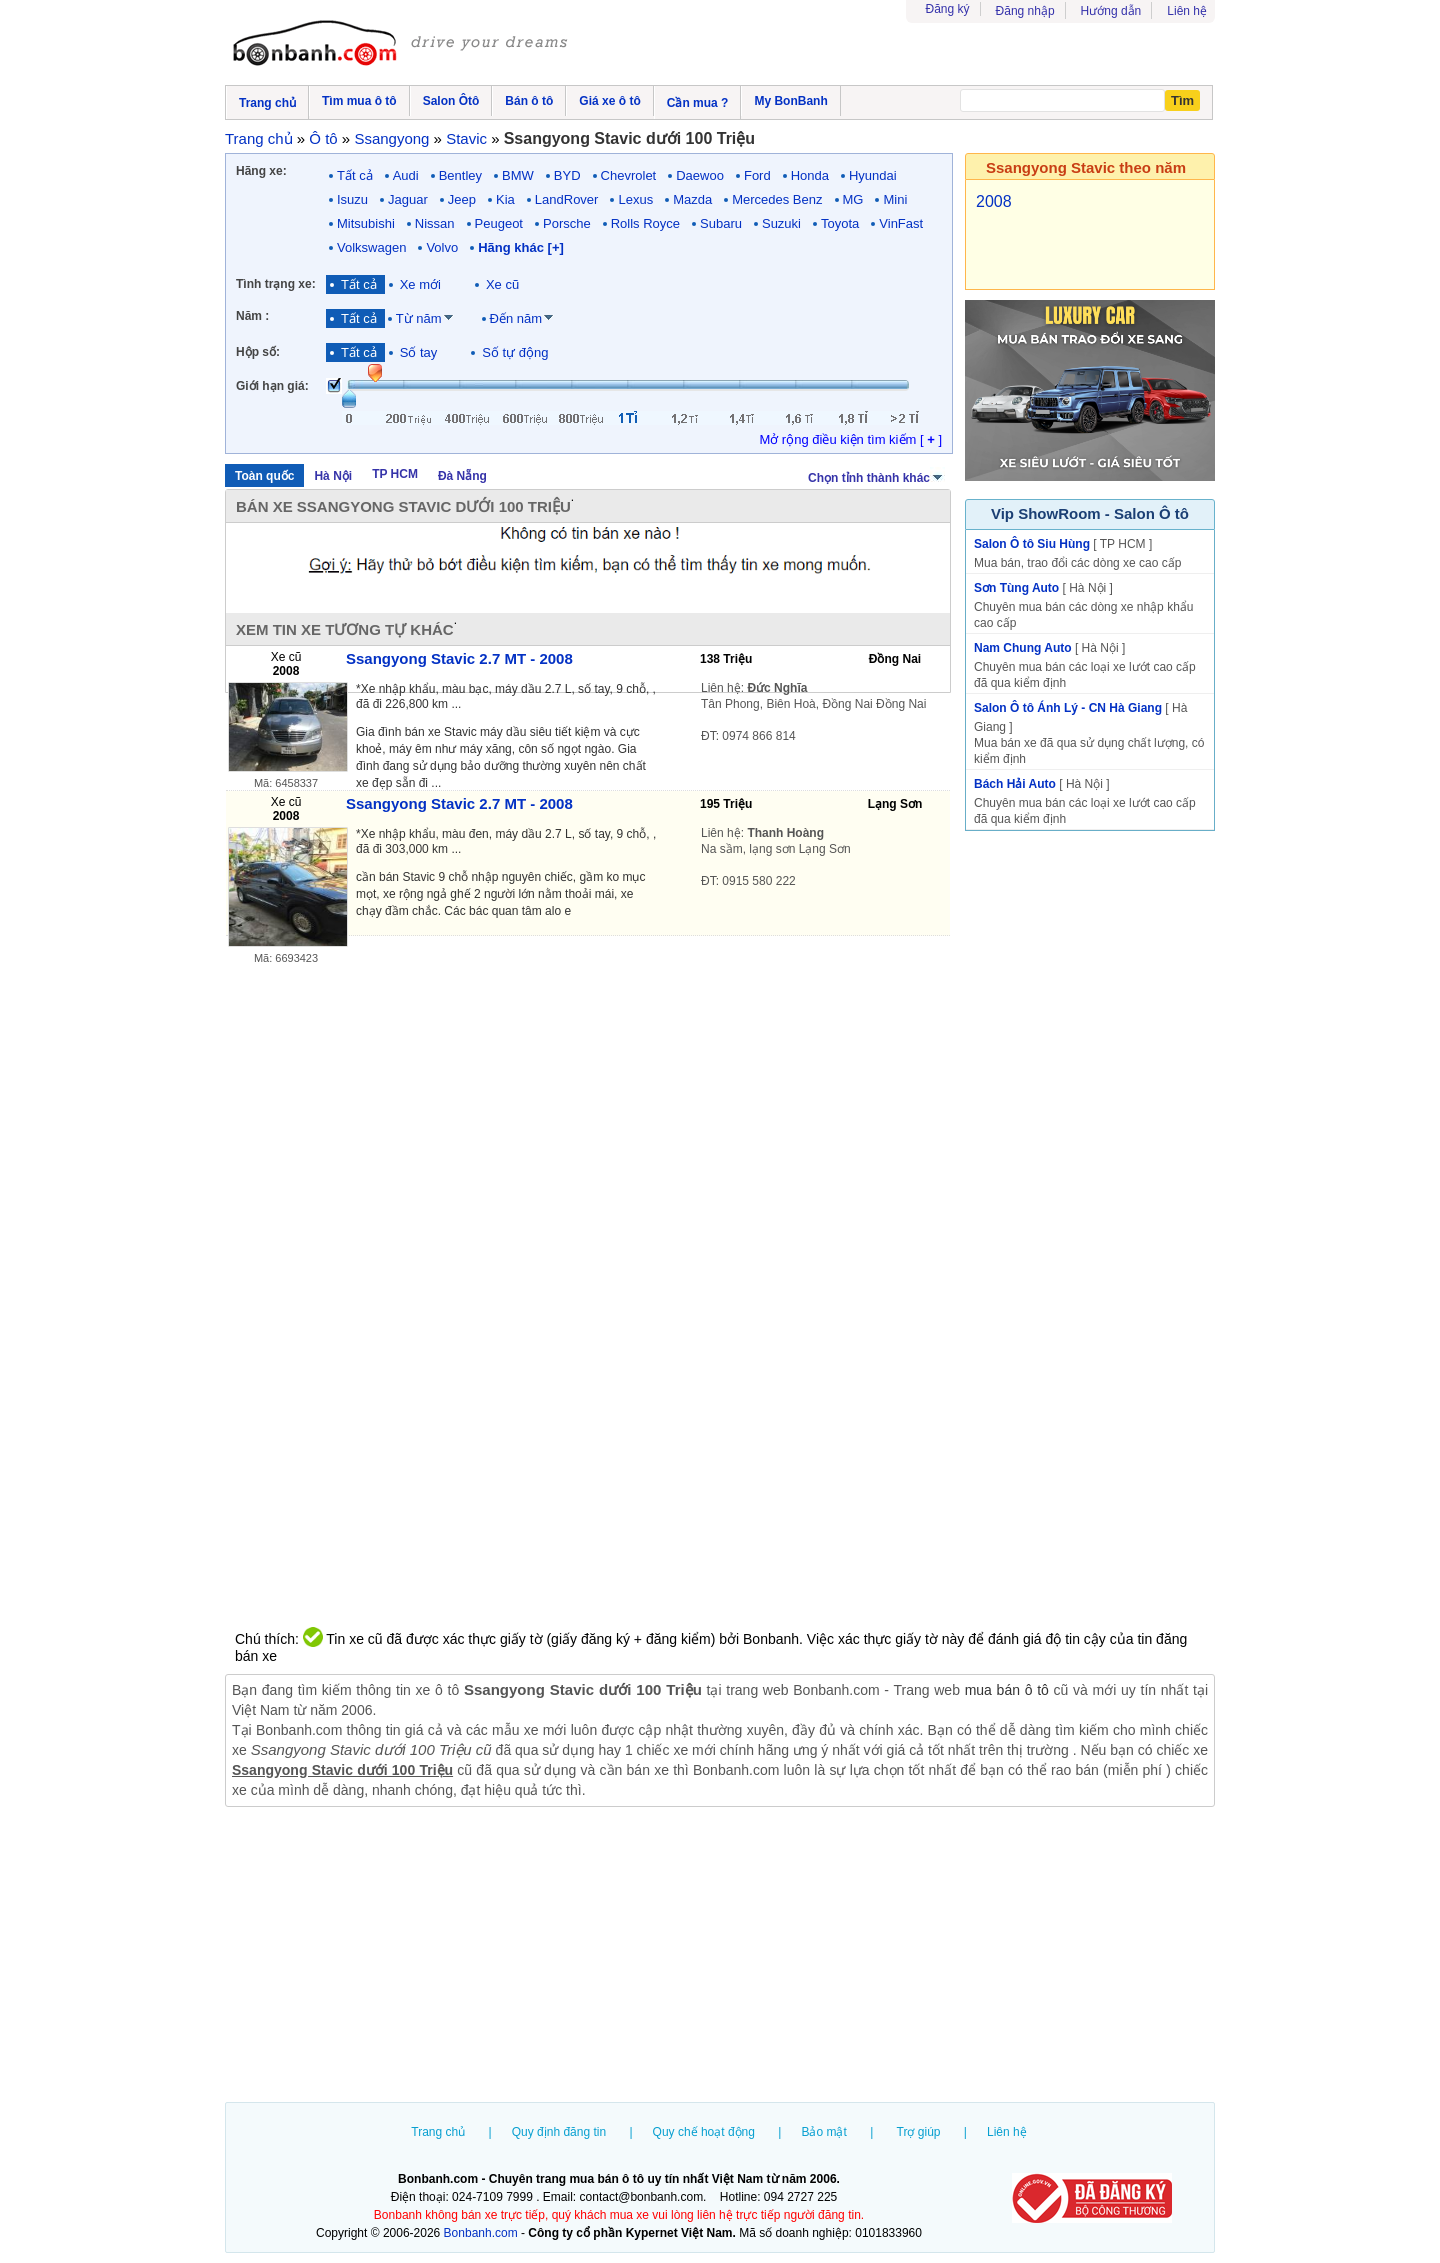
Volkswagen (371, 247)
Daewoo (700, 175)
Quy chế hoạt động (704, 2132)
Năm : (252, 316)
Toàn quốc (264, 476)
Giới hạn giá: (272, 386)
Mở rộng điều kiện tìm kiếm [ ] (850, 439)
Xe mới (420, 284)
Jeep (462, 199)
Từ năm (419, 318)
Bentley (460, 175)
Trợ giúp (919, 2132)
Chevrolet (629, 175)
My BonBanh (790, 101)
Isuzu (352, 199)
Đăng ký (948, 9)
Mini (895, 199)
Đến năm (516, 318)
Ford (757, 175)
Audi (406, 175)
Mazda (692, 199)
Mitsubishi (366, 223)
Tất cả (355, 175)
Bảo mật (823, 2132)
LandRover (567, 199)
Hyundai (873, 175)
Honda (810, 175)
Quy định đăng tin (559, 2132)
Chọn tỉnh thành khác (876, 476)
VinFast (901, 223)
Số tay (419, 352)
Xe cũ (502, 284)
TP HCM (395, 474)
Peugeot (499, 223)
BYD (567, 175)
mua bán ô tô (1007, 1690)
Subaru (721, 223)
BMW (518, 175)
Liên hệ (1187, 11)
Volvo (442, 247)
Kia (505, 199)
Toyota (840, 223)
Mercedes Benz (777, 199)
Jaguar (408, 199)
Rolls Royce (645, 223)
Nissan (435, 223)
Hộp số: (258, 352)
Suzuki (781, 223)
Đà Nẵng (462, 476)
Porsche (567, 223)
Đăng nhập (1025, 11)
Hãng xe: (261, 171)
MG (853, 199)
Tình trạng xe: (276, 284)
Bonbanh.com (481, 2233)
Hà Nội (333, 476)
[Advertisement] (720, 1957)
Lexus (635, 199)
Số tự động (515, 352)
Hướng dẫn (1111, 11)
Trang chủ (438, 2132)
